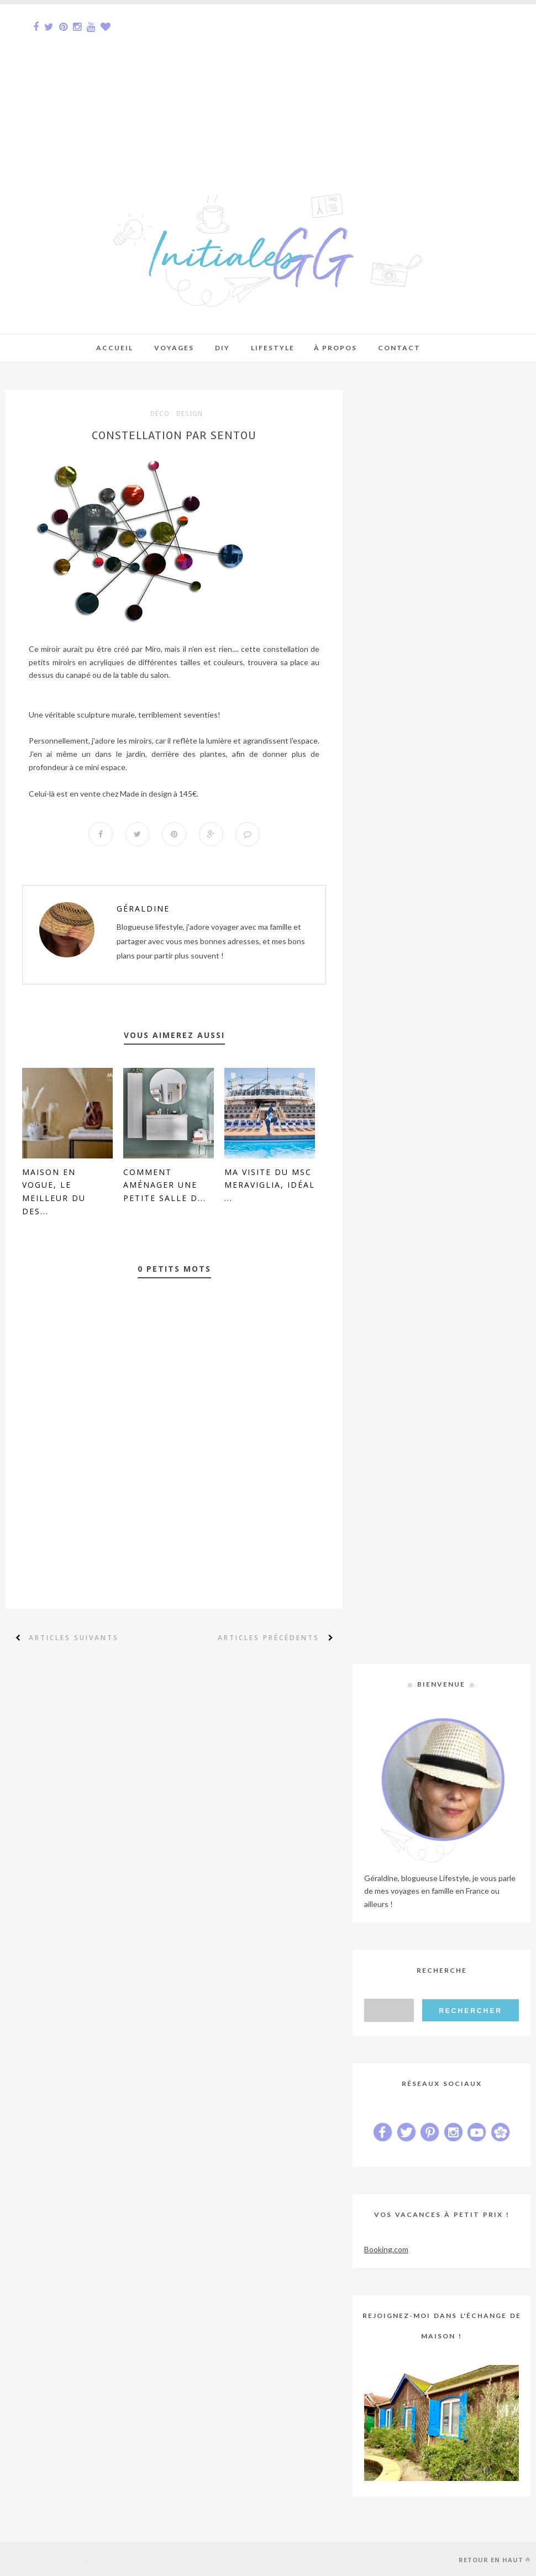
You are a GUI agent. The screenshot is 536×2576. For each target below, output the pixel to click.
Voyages (174, 348)
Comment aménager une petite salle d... (164, 1185)
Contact (399, 348)
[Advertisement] (268, 81)
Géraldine (143, 908)
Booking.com (386, 2249)
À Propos (335, 348)
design (189, 414)
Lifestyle (273, 348)
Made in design (146, 793)
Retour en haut (494, 2560)
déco (160, 414)
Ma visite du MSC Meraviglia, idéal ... (269, 1185)
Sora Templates (81, 2558)
